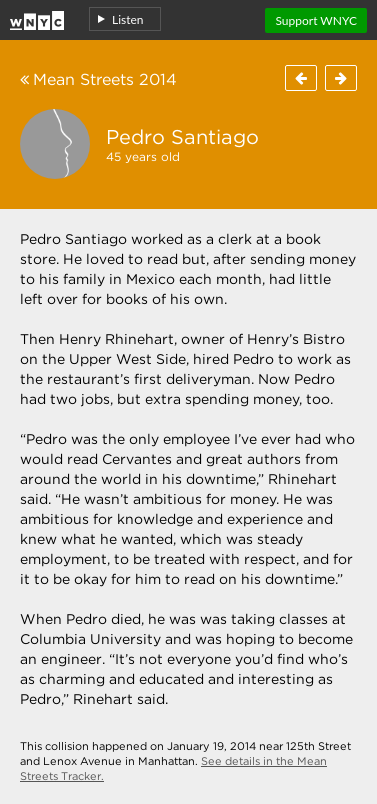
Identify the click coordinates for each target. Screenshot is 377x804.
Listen (128, 19)
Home (37, 17)
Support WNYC (316, 20)
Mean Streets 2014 (98, 79)
